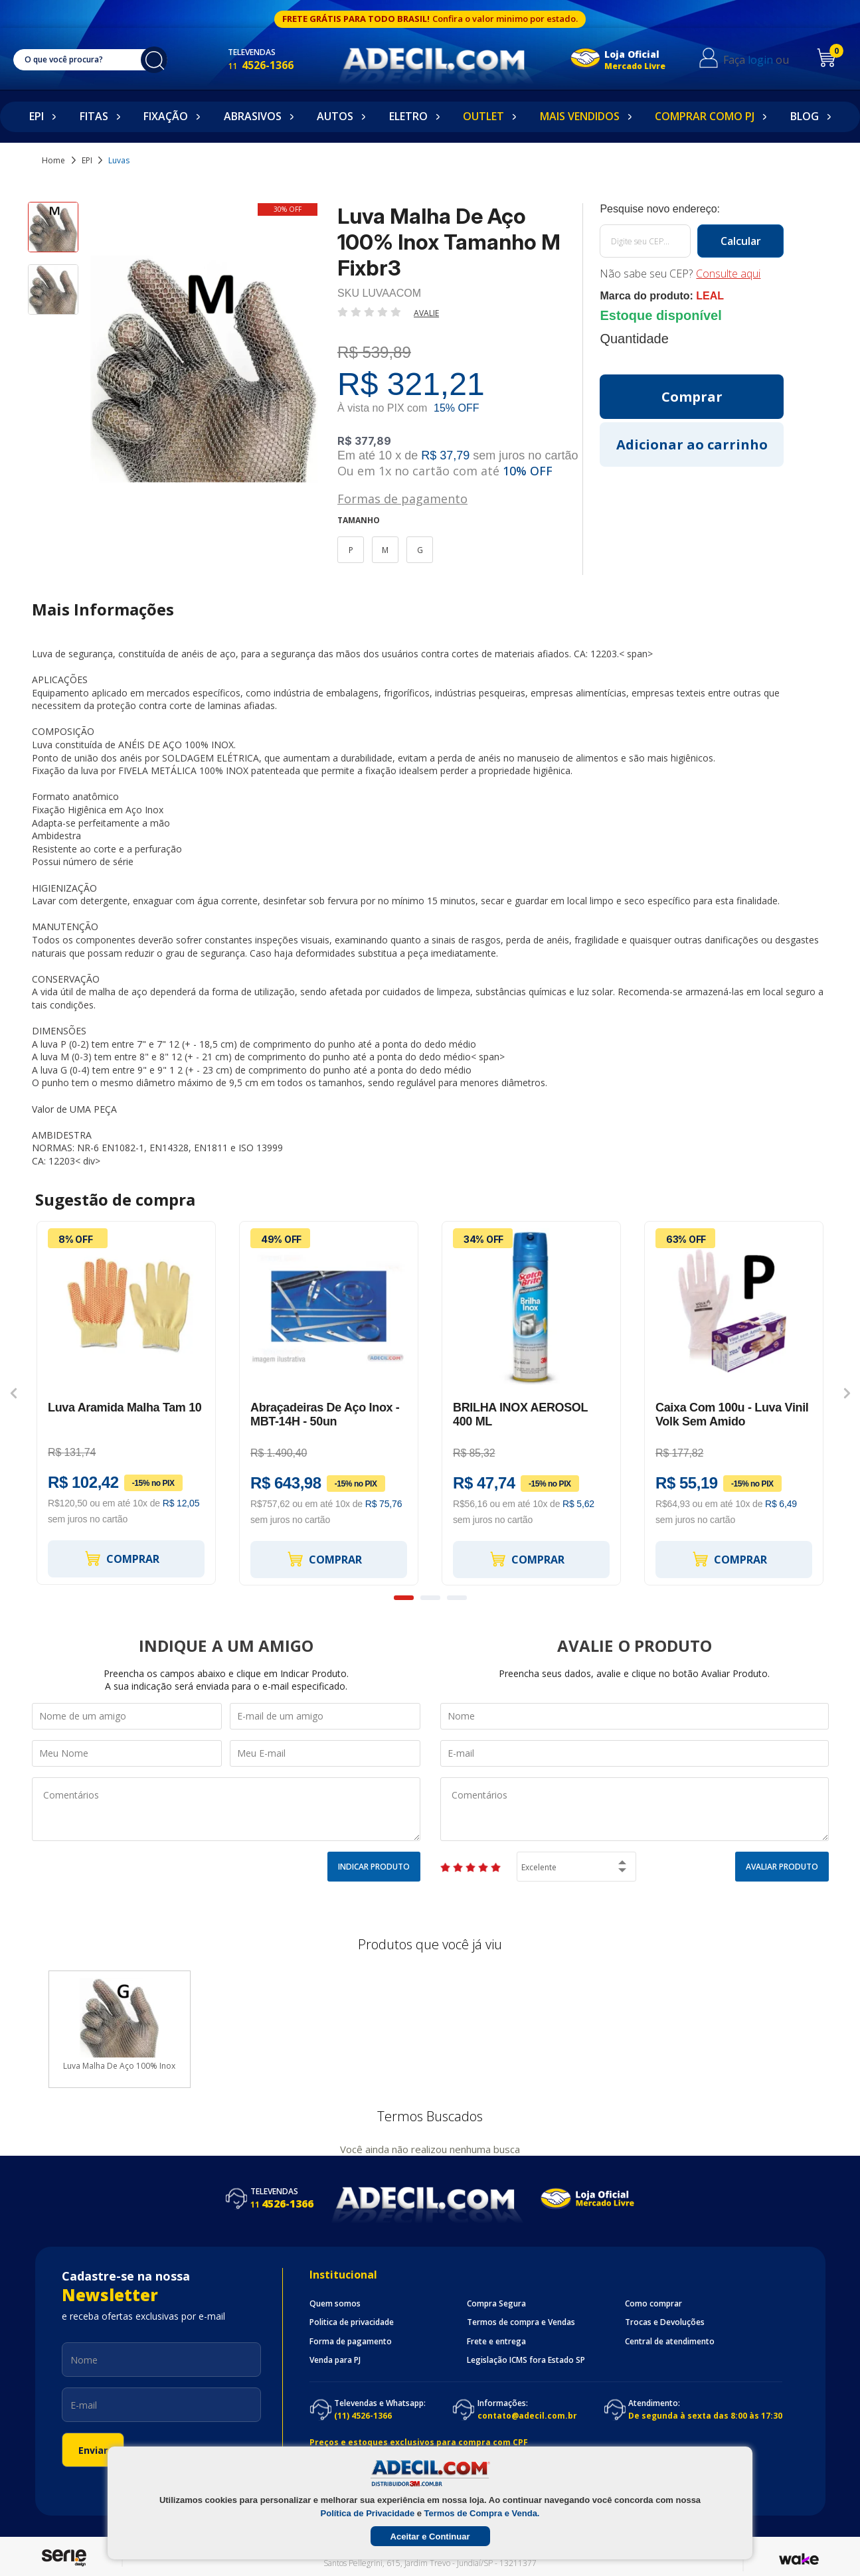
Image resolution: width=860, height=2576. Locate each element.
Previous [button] (13, 1394)
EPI (36, 116)
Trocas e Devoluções (665, 2322)
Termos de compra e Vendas (521, 2322)
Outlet (483, 116)
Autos (335, 116)
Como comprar (653, 2303)
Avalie (426, 313)
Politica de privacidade (351, 2322)
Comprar (121, 1558)
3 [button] (457, 1597)
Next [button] (847, 1394)
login (760, 59)
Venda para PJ (335, 2360)
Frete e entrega (496, 2341)
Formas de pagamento (402, 498)
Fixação (165, 116)
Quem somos (335, 2303)
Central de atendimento (670, 2341)
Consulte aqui (728, 273)
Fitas (94, 116)
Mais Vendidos (580, 116)
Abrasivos (253, 116)
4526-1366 (261, 65)
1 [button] (404, 1597)
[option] (53, 233)
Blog (804, 116)
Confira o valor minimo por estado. (505, 19)
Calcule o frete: (692, 209)
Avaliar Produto (782, 1866)
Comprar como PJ (704, 116)
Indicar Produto (374, 1866)
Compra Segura (496, 2303)
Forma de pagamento (350, 2341)
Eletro (408, 116)
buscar (154, 59)
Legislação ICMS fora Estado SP (526, 2360)
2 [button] (430, 1597)
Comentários (226, 1809)
